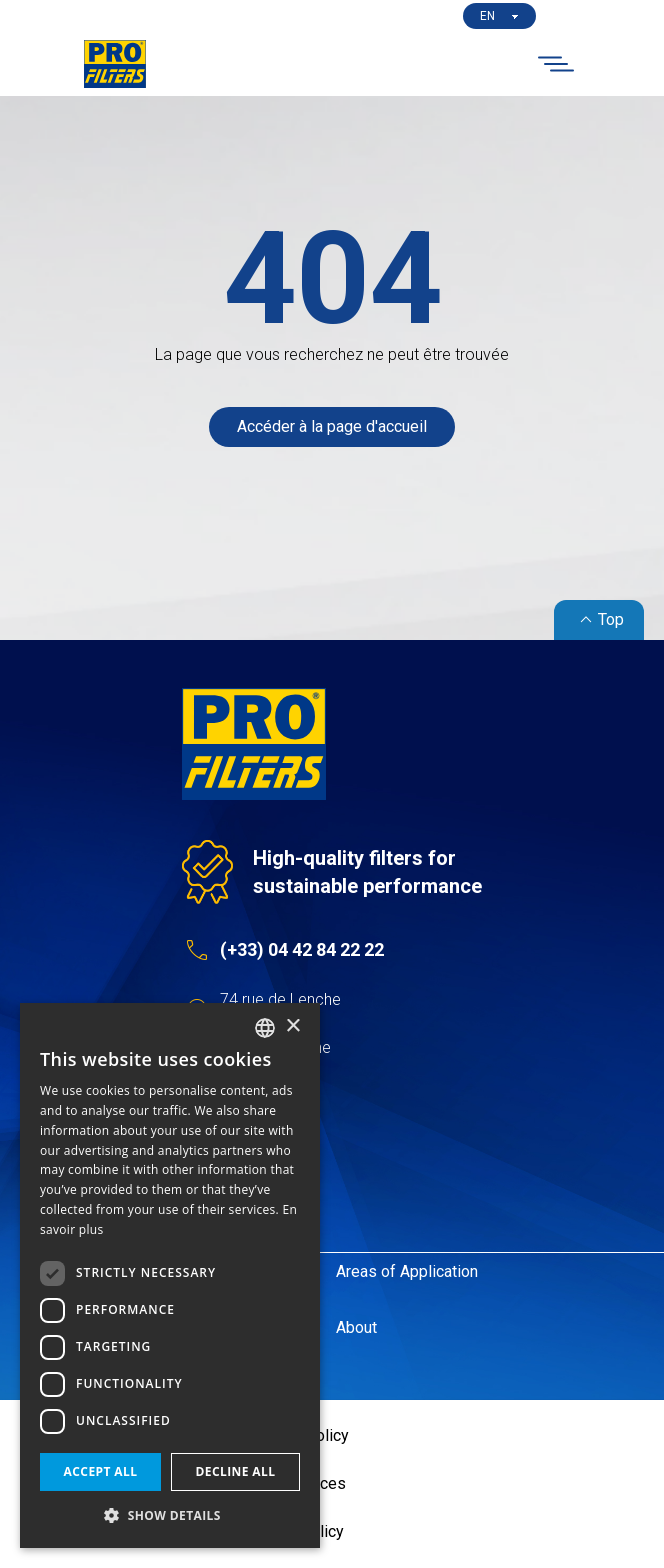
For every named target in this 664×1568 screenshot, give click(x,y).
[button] (170, 1516)
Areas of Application (407, 1271)
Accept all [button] (101, 1471)
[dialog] (170, 1275)
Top (599, 620)
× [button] (292, 1026)
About (356, 1327)
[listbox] (265, 1028)
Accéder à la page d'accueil (332, 426)
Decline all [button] (236, 1471)
